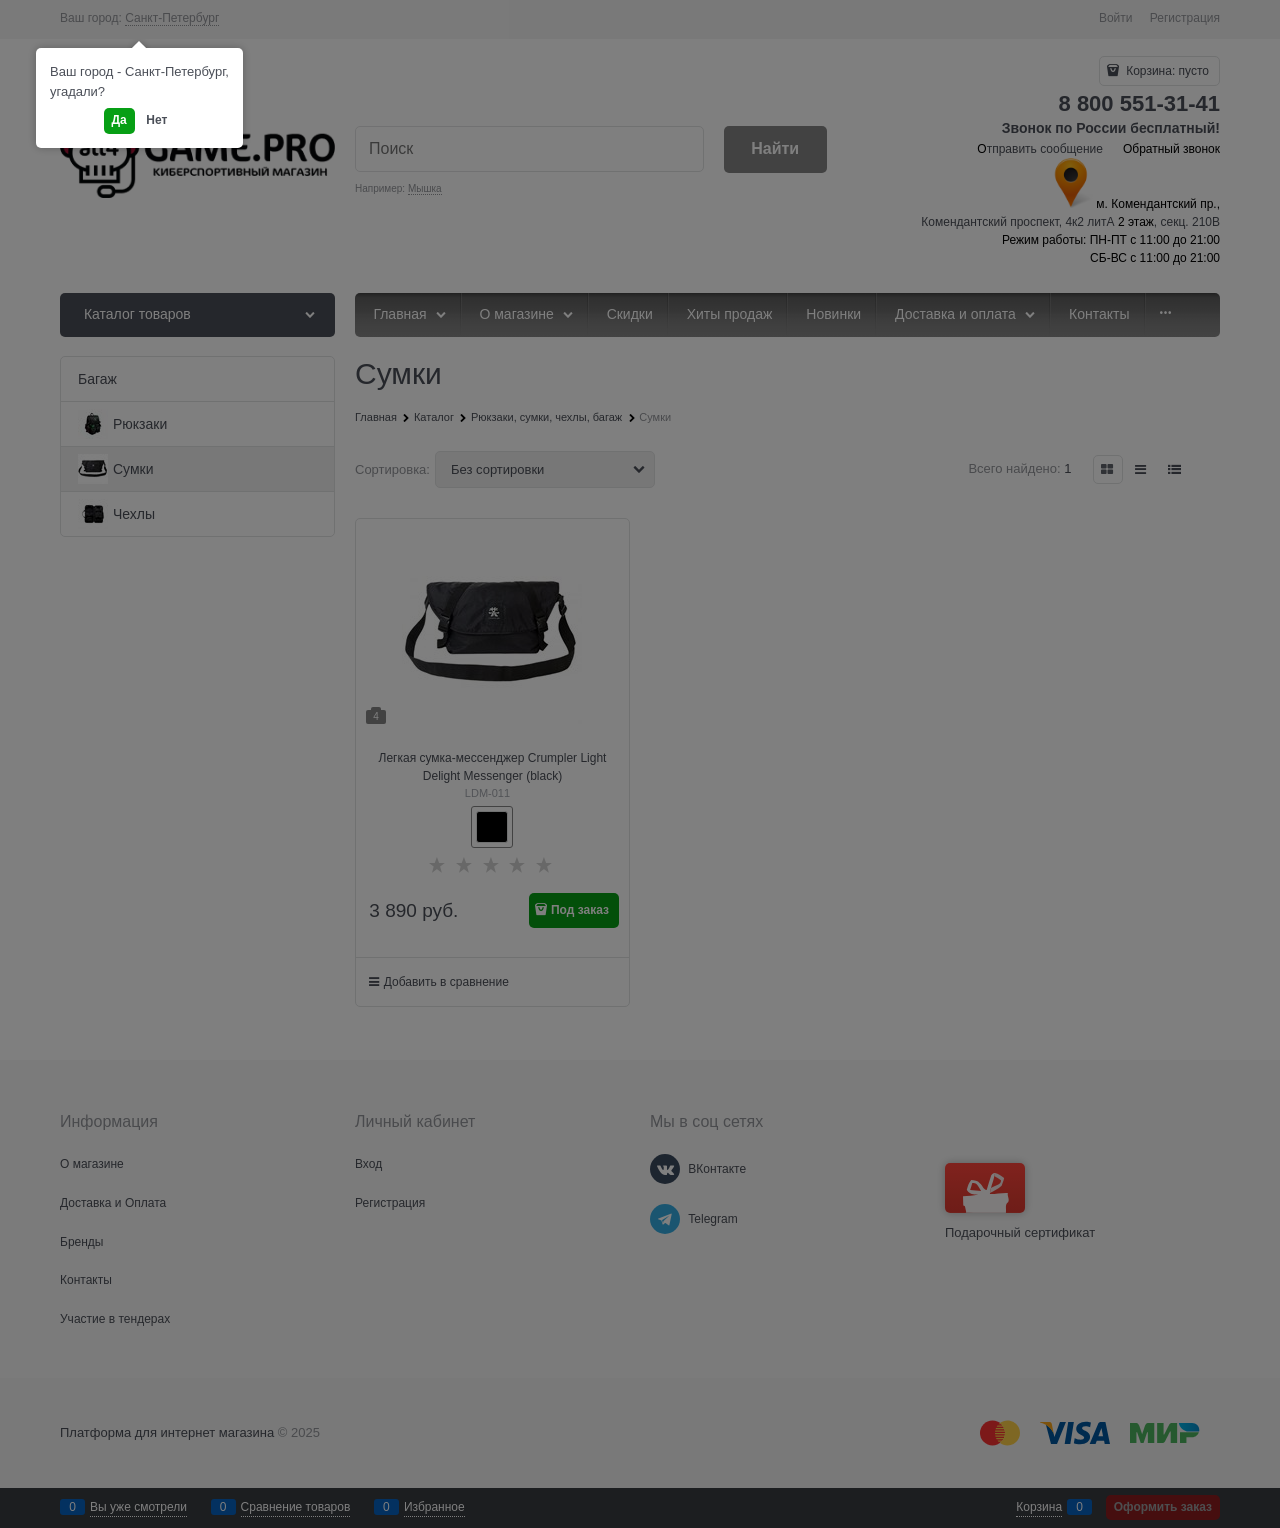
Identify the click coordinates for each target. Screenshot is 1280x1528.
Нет (156, 120)
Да (119, 120)
